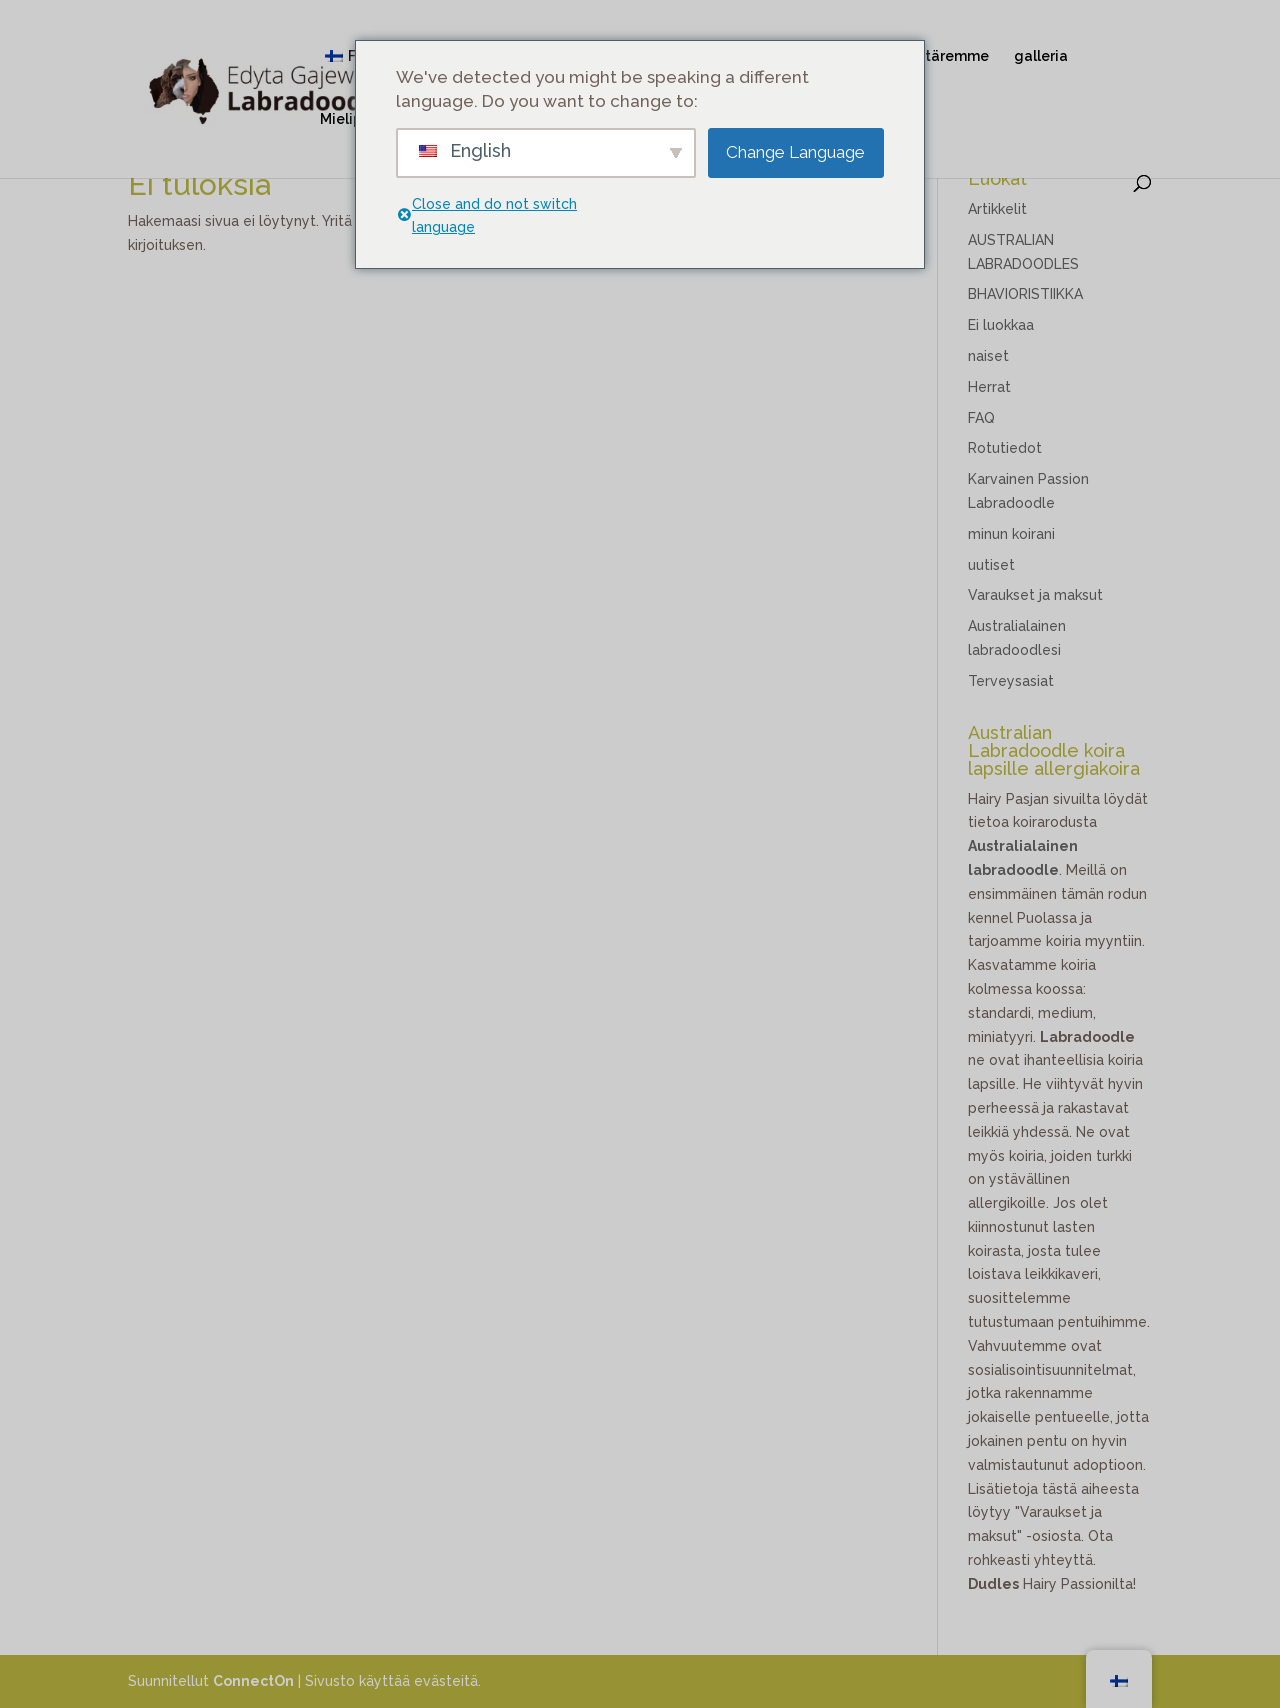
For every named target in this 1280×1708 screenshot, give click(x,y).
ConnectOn (253, 1681)
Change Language (795, 152)
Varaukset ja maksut (1035, 595)
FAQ (981, 418)
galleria (1041, 56)
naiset (988, 356)
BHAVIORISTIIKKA (1025, 294)
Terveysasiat (1011, 681)
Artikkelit (997, 209)
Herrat (989, 387)
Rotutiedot (1005, 448)
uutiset (991, 565)
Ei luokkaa (1001, 325)
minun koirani (1011, 534)
